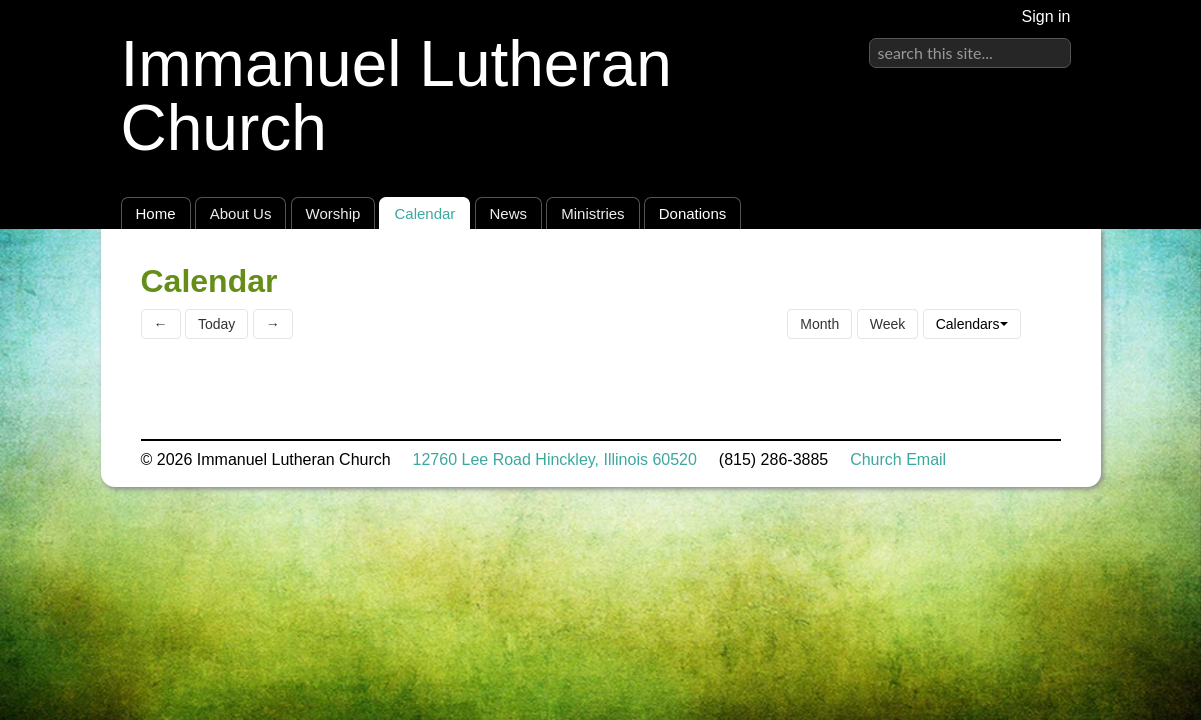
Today (216, 324)
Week (888, 324)
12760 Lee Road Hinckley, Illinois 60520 (555, 459)
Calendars (972, 324)
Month (819, 324)
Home (156, 213)
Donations (693, 213)
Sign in (1046, 16)
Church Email (898, 459)
